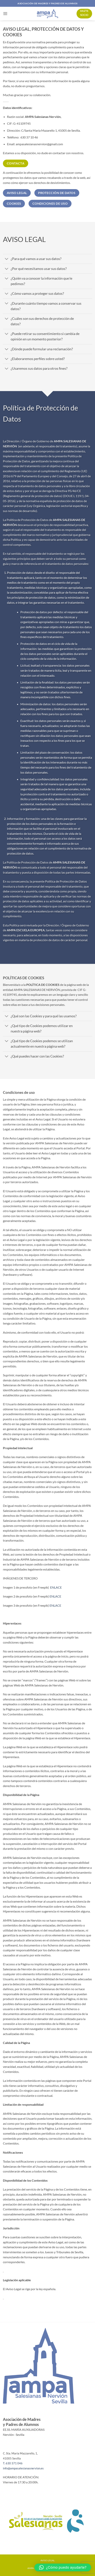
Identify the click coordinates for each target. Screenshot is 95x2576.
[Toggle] (6, 259)
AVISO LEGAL (47, 2560)
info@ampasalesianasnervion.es (23, 2468)
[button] (5, 13)
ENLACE (56, 1587)
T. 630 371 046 (13, 2463)
